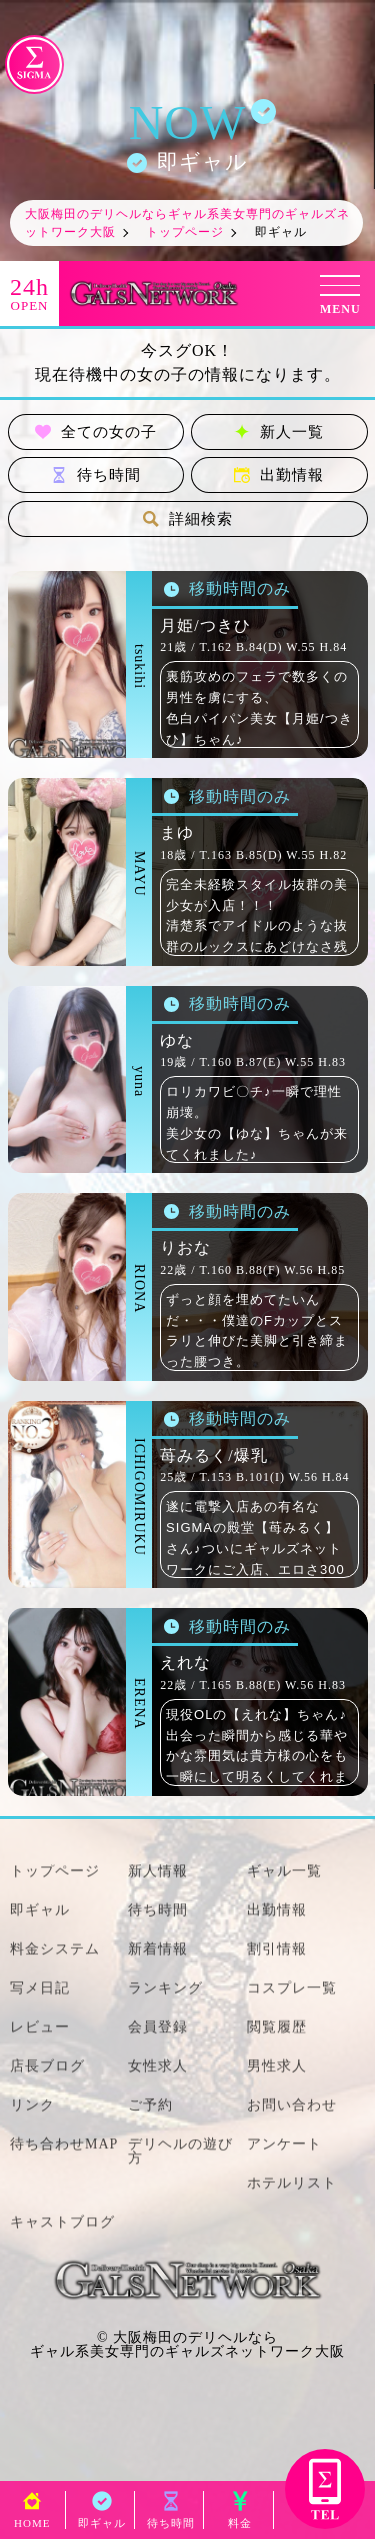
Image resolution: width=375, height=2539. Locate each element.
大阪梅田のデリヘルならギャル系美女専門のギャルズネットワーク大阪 (187, 2344)
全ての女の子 (96, 432)
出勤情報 (279, 475)
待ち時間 (96, 475)
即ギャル (102, 2517)
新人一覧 (279, 432)
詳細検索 (188, 519)
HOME (32, 2517)
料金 (240, 2517)
